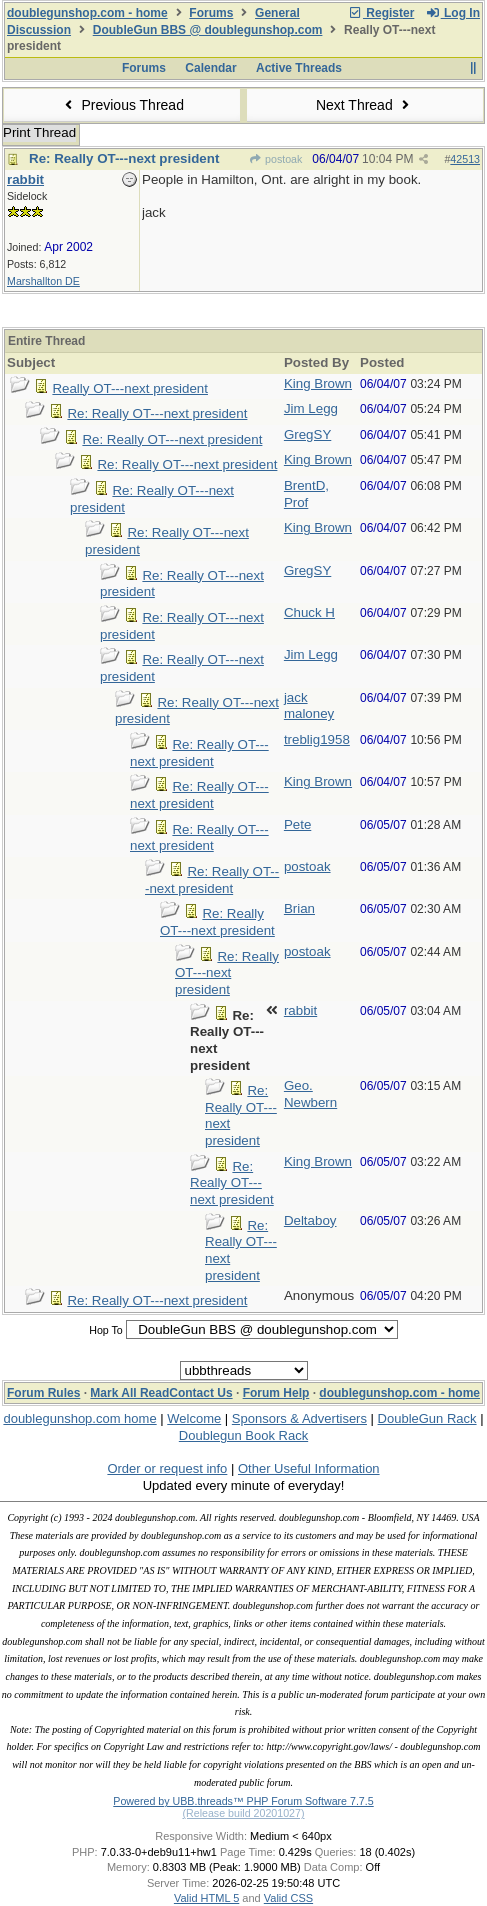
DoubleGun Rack (427, 1418)
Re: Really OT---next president (124, 158)
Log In (453, 13)
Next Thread (365, 105)
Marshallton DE (43, 281)
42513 (465, 159)
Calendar (210, 68)
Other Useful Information (309, 1468)
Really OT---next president (130, 388)
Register (381, 13)
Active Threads (299, 68)
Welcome (194, 1418)
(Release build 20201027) (243, 1813)
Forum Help (276, 1393)
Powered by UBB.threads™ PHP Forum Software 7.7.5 (243, 1801)
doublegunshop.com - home (87, 13)
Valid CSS (288, 1898)
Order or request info (167, 1468)
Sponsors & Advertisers (299, 1418)
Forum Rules (43, 1393)
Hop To (106, 1330)
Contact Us (200, 1393)
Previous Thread (122, 105)
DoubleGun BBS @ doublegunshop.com (208, 30)
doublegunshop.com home (79, 1418)
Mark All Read (129, 1393)
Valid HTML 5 (206, 1898)
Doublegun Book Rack (243, 1435)
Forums (211, 13)
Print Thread (39, 132)
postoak (276, 159)
